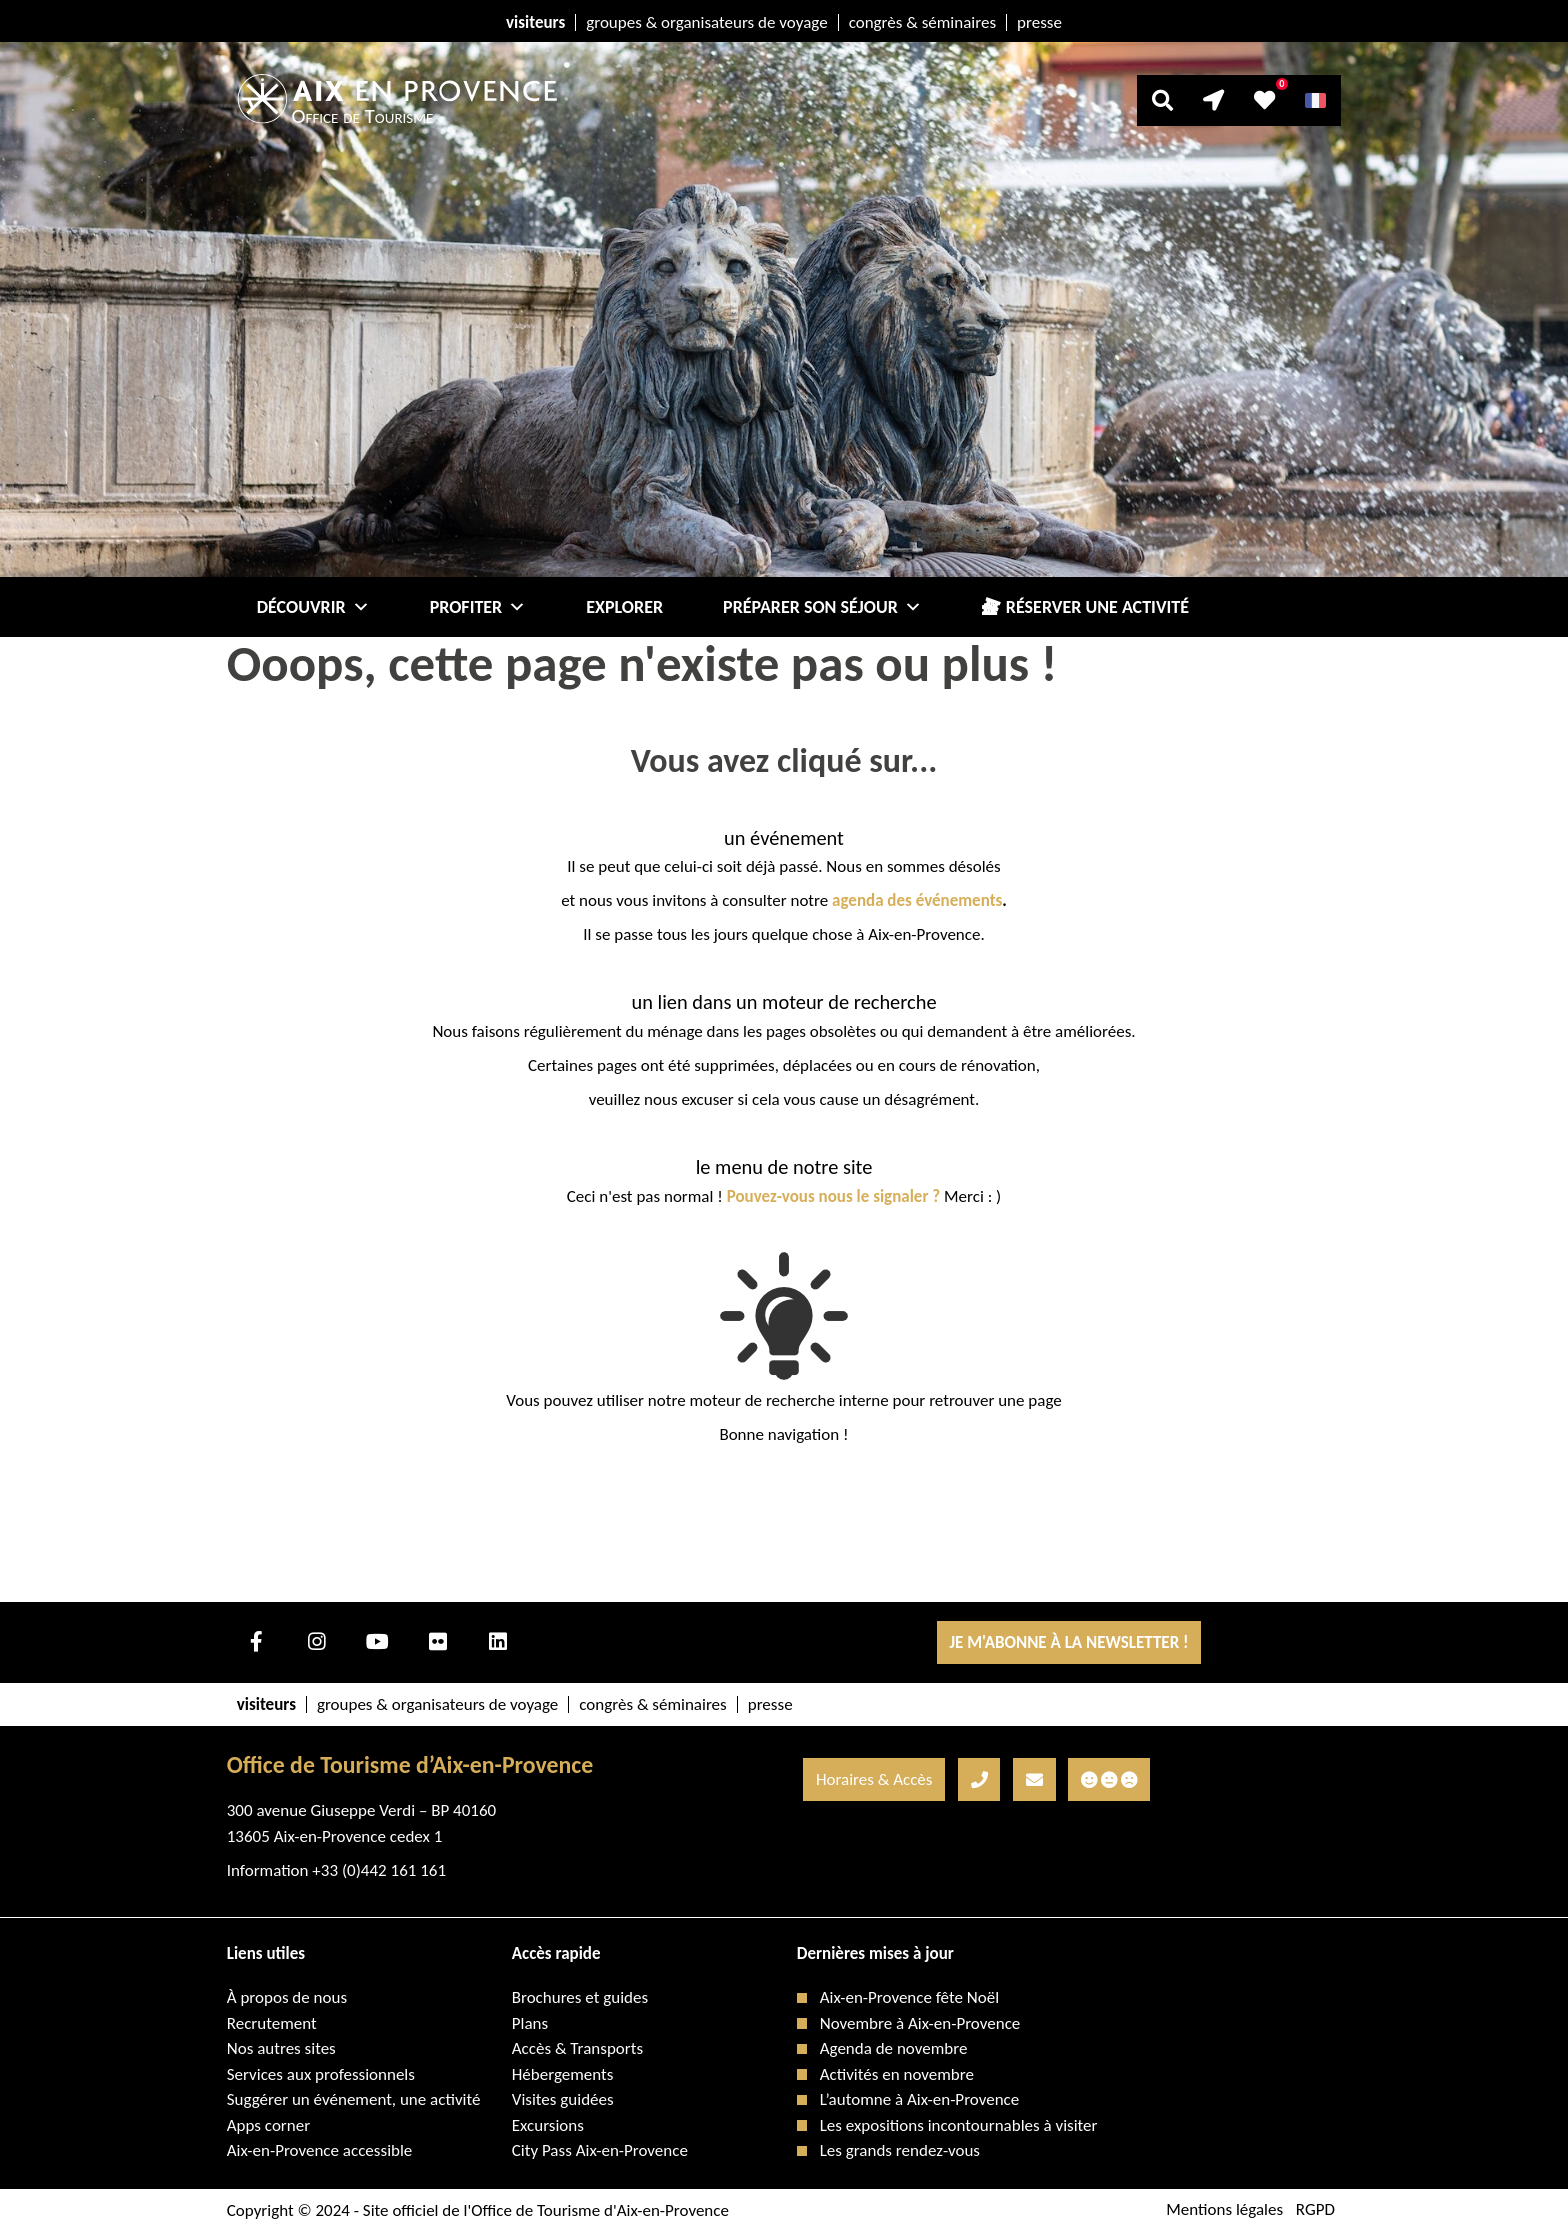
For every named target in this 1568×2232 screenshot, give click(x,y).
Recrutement (272, 2023)
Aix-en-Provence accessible (320, 2150)
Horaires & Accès (874, 1779)
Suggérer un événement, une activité (354, 2099)
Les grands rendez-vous (900, 2150)
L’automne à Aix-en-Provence (920, 2099)
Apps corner (268, 2125)
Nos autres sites (281, 2048)
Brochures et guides (580, 1997)
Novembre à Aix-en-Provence (920, 2023)
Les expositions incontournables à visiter (959, 2125)
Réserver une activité (1097, 607)
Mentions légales (1224, 2210)
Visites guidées (563, 2099)
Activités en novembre (897, 2074)
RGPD (1315, 2210)
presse (1039, 22)
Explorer (624, 607)
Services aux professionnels (321, 2074)
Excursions (548, 2125)
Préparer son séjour (822, 607)
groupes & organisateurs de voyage (706, 22)
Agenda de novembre (894, 2048)
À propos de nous (287, 1997)
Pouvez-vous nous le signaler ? (834, 1196)
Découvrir (313, 607)
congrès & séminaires (922, 22)
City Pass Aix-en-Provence (600, 2150)
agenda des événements (917, 900)
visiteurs (535, 22)
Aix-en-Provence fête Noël (909, 1997)
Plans (530, 2023)
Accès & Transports (577, 2048)
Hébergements (563, 2074)
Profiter (478, 607)
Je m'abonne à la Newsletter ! (1068, 1642)
